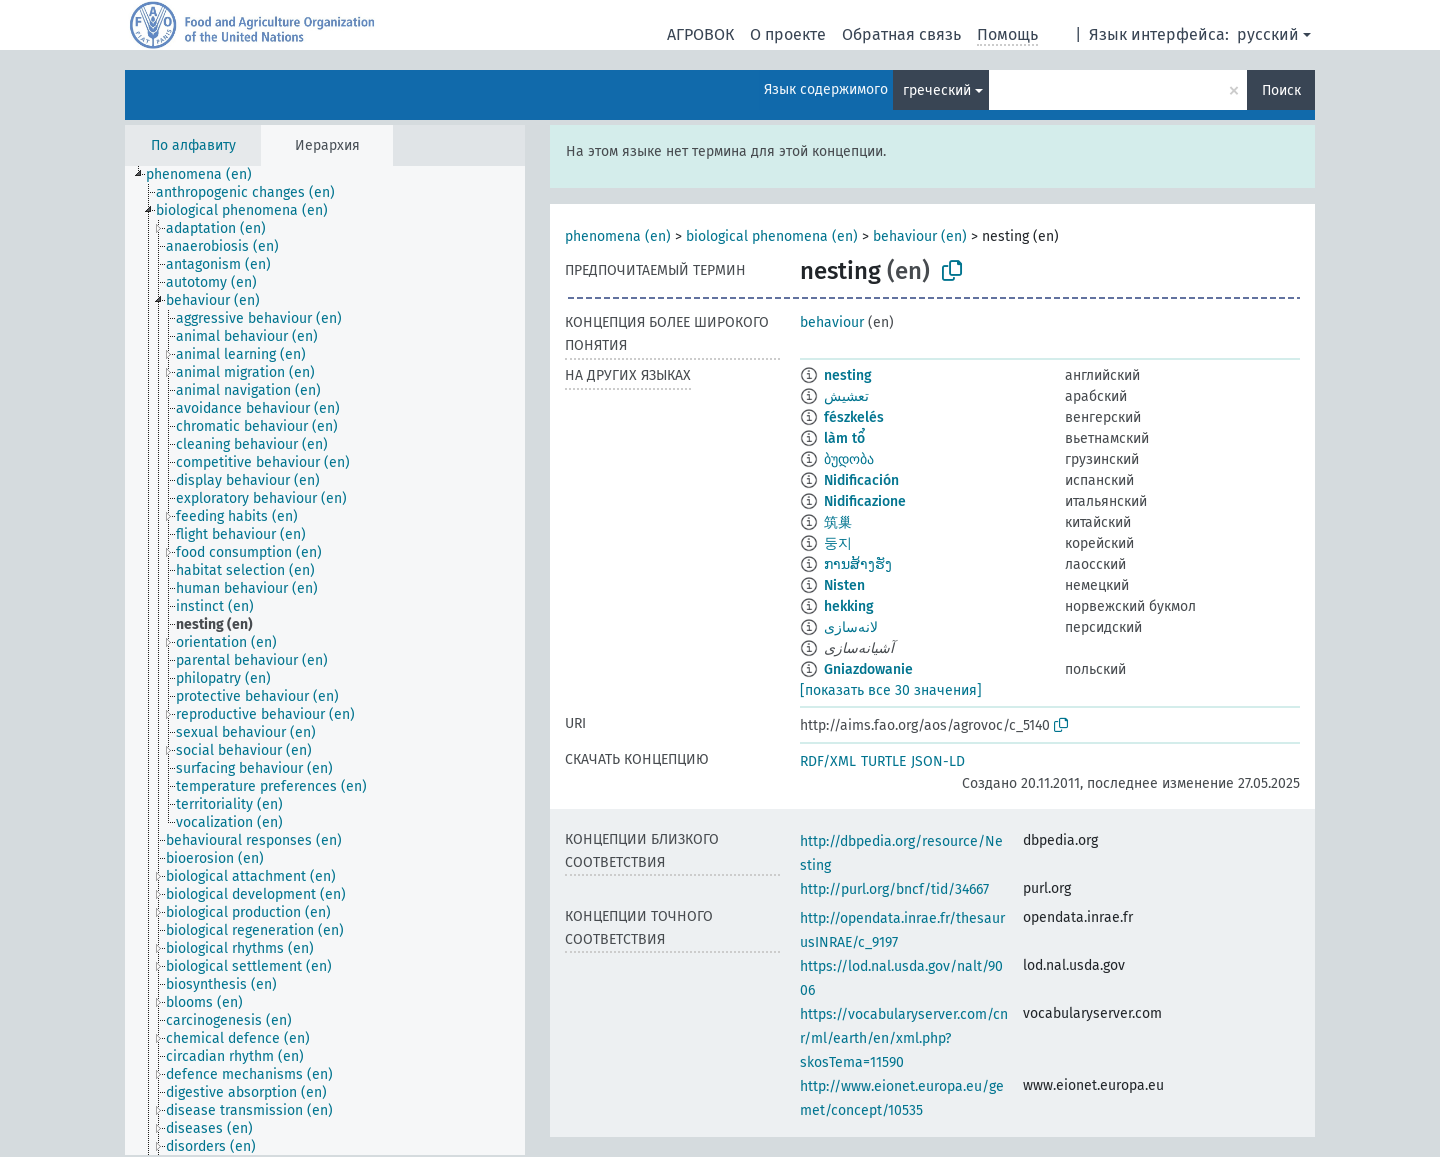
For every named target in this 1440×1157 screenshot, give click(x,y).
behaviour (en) (920, 236)
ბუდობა (849, 459)
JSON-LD (938, 761)
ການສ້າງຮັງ (858, 564)
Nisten (844, 585)
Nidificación (861, 480)
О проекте (788, 34)
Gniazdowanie (868, 669)
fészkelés (854, 417)
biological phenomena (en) (772, 236)
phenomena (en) (618, 236)
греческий (937, 90)
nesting (848, 375)
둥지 (838, 543)
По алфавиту (193, 145)
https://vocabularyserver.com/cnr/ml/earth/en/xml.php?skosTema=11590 (904, 1038)
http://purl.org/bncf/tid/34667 (894, 889)
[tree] (325, 660)
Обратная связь (901, 34)
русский (1268, 34)
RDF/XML (828, 761)
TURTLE (883, 761)
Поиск (1281, 90)
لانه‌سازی (851, 627)
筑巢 (838, 522)
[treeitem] (207, 175)
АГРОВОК (700, 34)
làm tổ (844, 438)
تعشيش (846, 396)
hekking (849, 606)
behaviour (832, 322)
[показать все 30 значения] (891, 690)
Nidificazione (865, 501)
